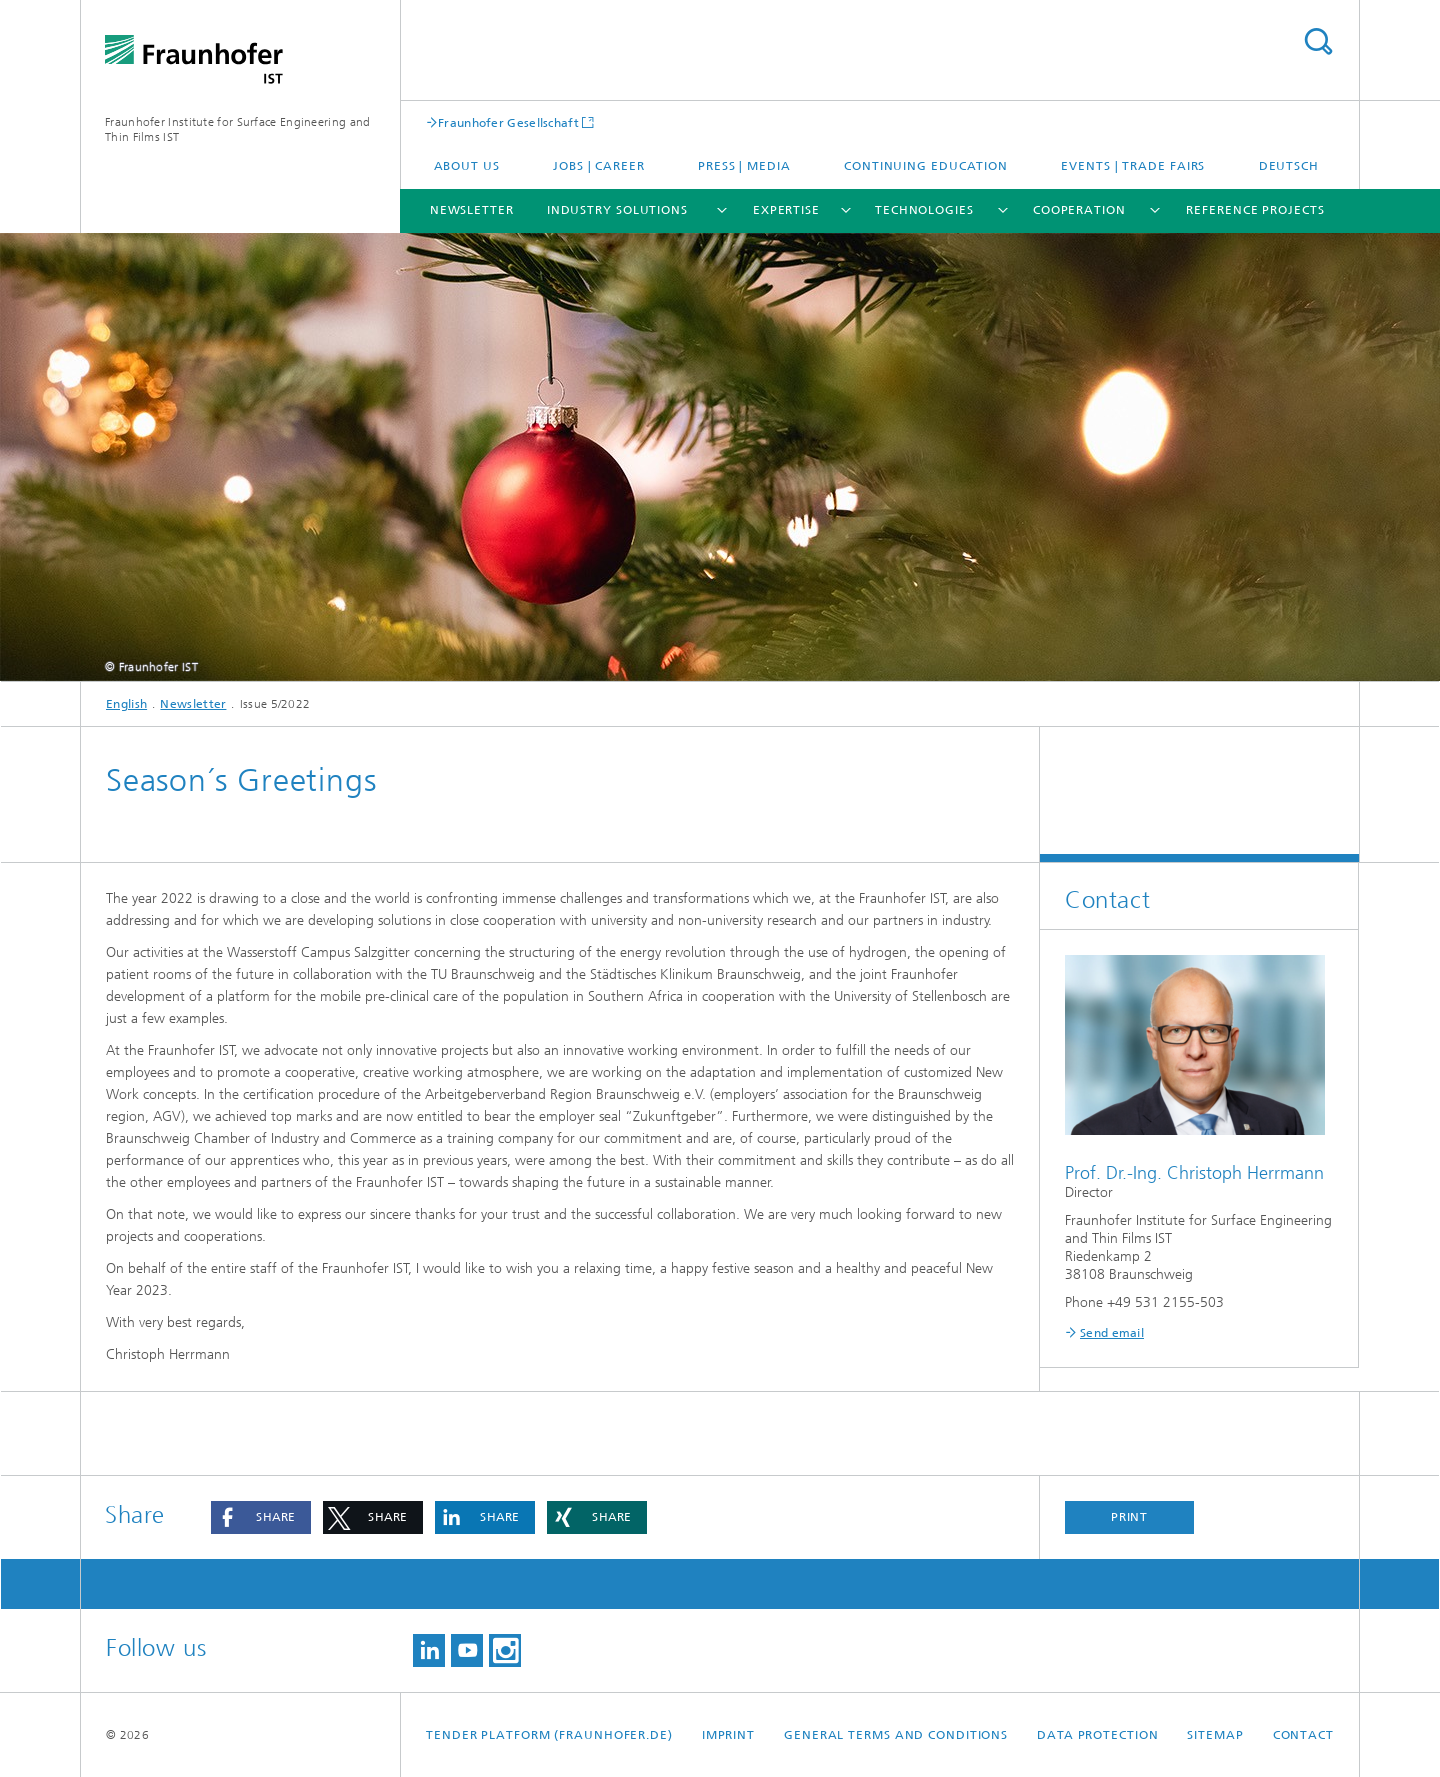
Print (1130, 1517)
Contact (1303, 1735)
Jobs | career (599, 166)
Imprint (728, 1735)
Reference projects (1255, 210)
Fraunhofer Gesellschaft (508, 122)
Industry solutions (617, 210)
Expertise (786, 210)
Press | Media (744, 166)
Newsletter (472, 210)
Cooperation (1079, 210)
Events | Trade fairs (1133, 166)
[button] (261, 1517)
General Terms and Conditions (896, 1735)
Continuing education (926, 166)
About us (467, 166)
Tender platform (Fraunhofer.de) (549, 1735)
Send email (1112, 1333)
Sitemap (1215, 1735)
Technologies (924, 210)
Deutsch (1289, 166)
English (126, 704)
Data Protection (1098, 1735)
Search (1318, 41)
